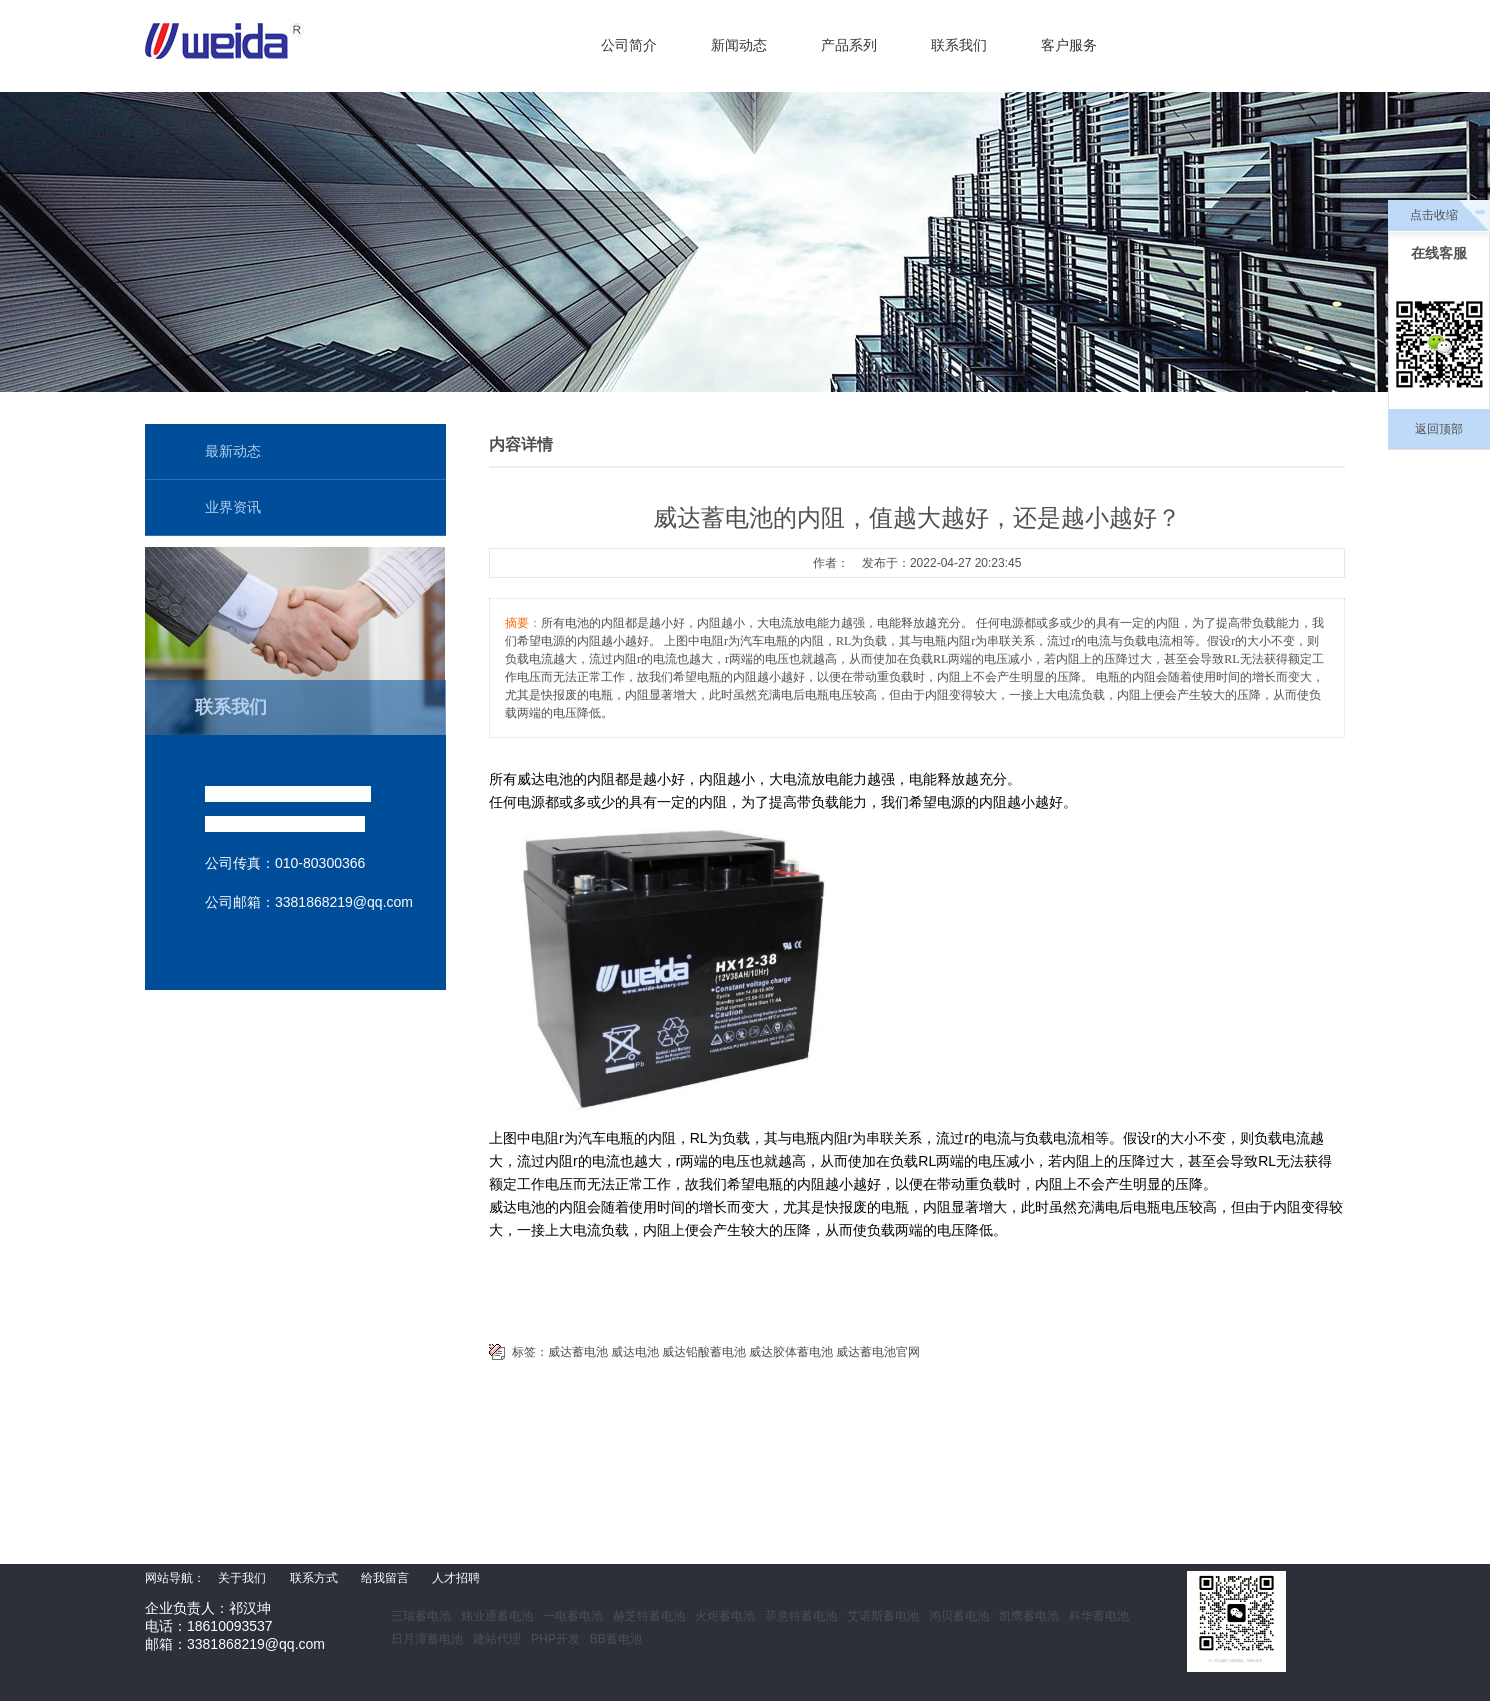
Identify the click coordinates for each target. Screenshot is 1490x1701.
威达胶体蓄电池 (791, 1352)
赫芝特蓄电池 (649, 1616)
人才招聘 (456, 1578)
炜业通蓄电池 (497, 1616)
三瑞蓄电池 (421, 1616)
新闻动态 (739, 45)
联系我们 (959, 45)
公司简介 (629, 45)
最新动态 (233, 451)
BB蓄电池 (616, 1639)
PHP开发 (555, 1639)
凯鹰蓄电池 (1029, 1616)
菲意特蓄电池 (801, 1616)
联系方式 (314, 1578)
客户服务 (1069, 45)
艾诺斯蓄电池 (883, 1616)
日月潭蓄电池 (427, 1639)
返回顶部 (1439, 429)
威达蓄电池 (578, 1352)
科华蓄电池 (1099, 1616)
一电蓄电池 (573, 1616)
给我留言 (385, 1578)
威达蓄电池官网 (878, 1352)
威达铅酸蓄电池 (704, 1352)
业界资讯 (233, 507)
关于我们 (242, 1578)
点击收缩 (1434, 215)
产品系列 (849, 45)
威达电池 (635, 1352)
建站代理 (497, 1639)
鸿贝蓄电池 (959, 1616)
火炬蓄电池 (725, 1616)
